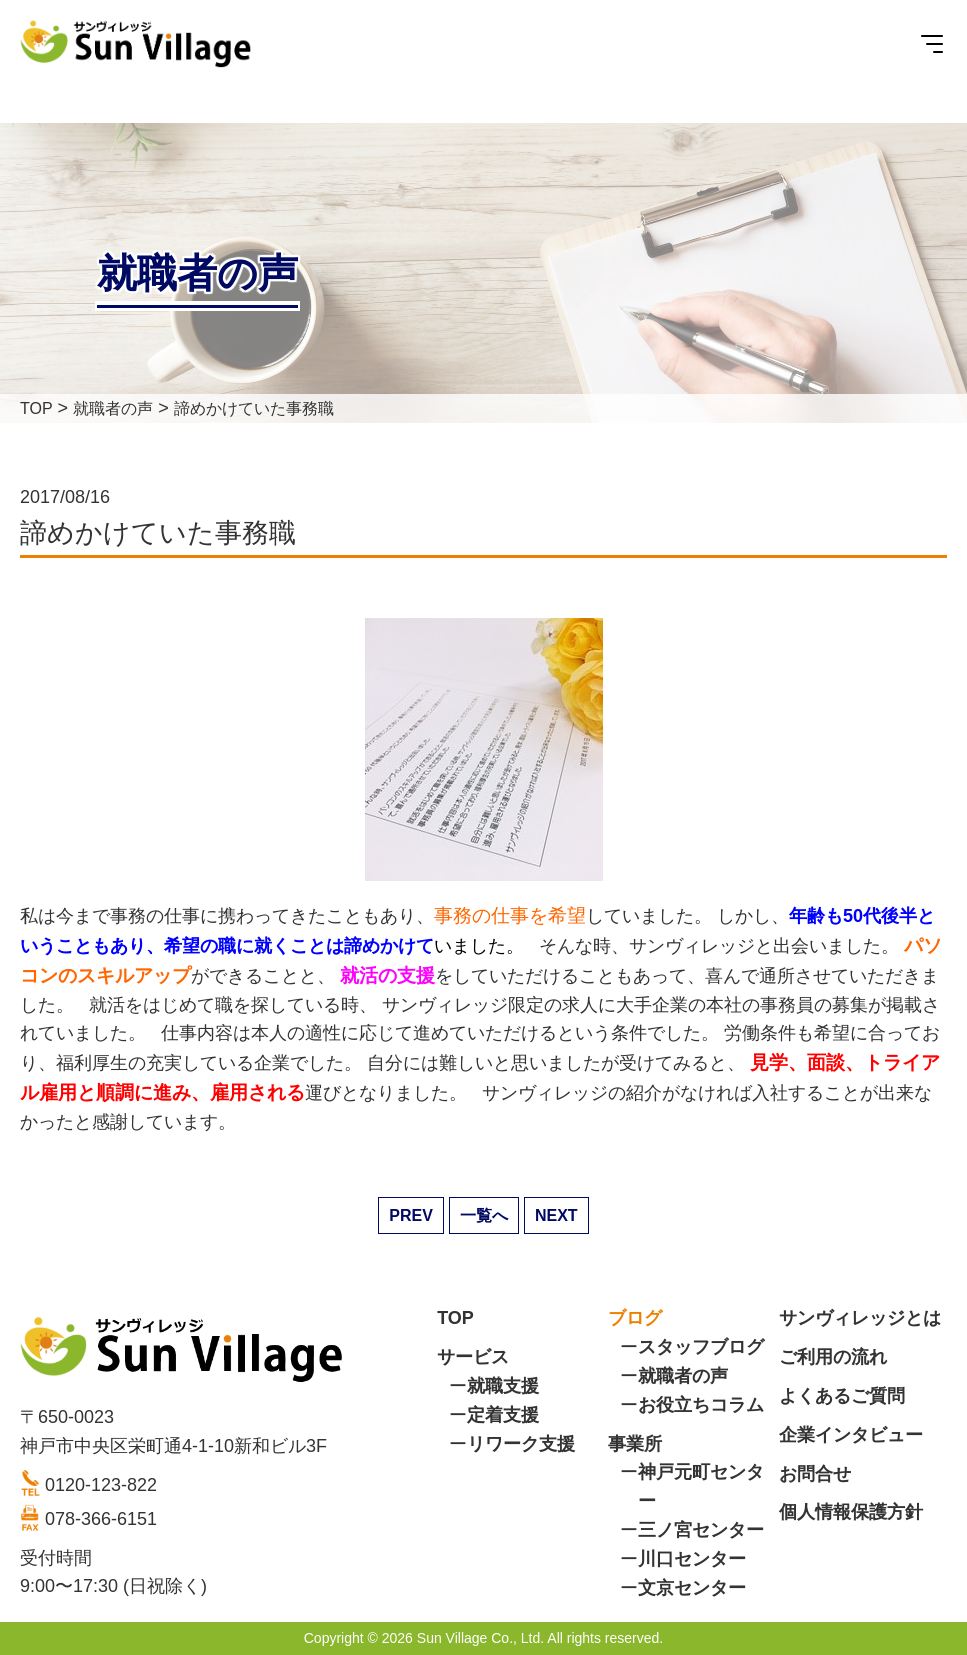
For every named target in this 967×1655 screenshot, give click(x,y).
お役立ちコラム (701, 1405)
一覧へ (484, 1215)
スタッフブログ (701, 1347)
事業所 (635, 1444)
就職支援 (503, 1386)
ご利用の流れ (833, 1357)
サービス (473, 1357)
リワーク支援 (521, 1444)
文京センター (692, 1588)
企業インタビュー (851, 1435)
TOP (455, 1318)
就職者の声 (683, 1376)
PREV (411, 1215)
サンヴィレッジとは (860, 1318)
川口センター (692, 1559)
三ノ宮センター (701, 1530)
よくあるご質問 (842, 1396)
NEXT (556, 1215)
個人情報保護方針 (851, 1512)
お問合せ (815, 1474)
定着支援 (503, 1415)
